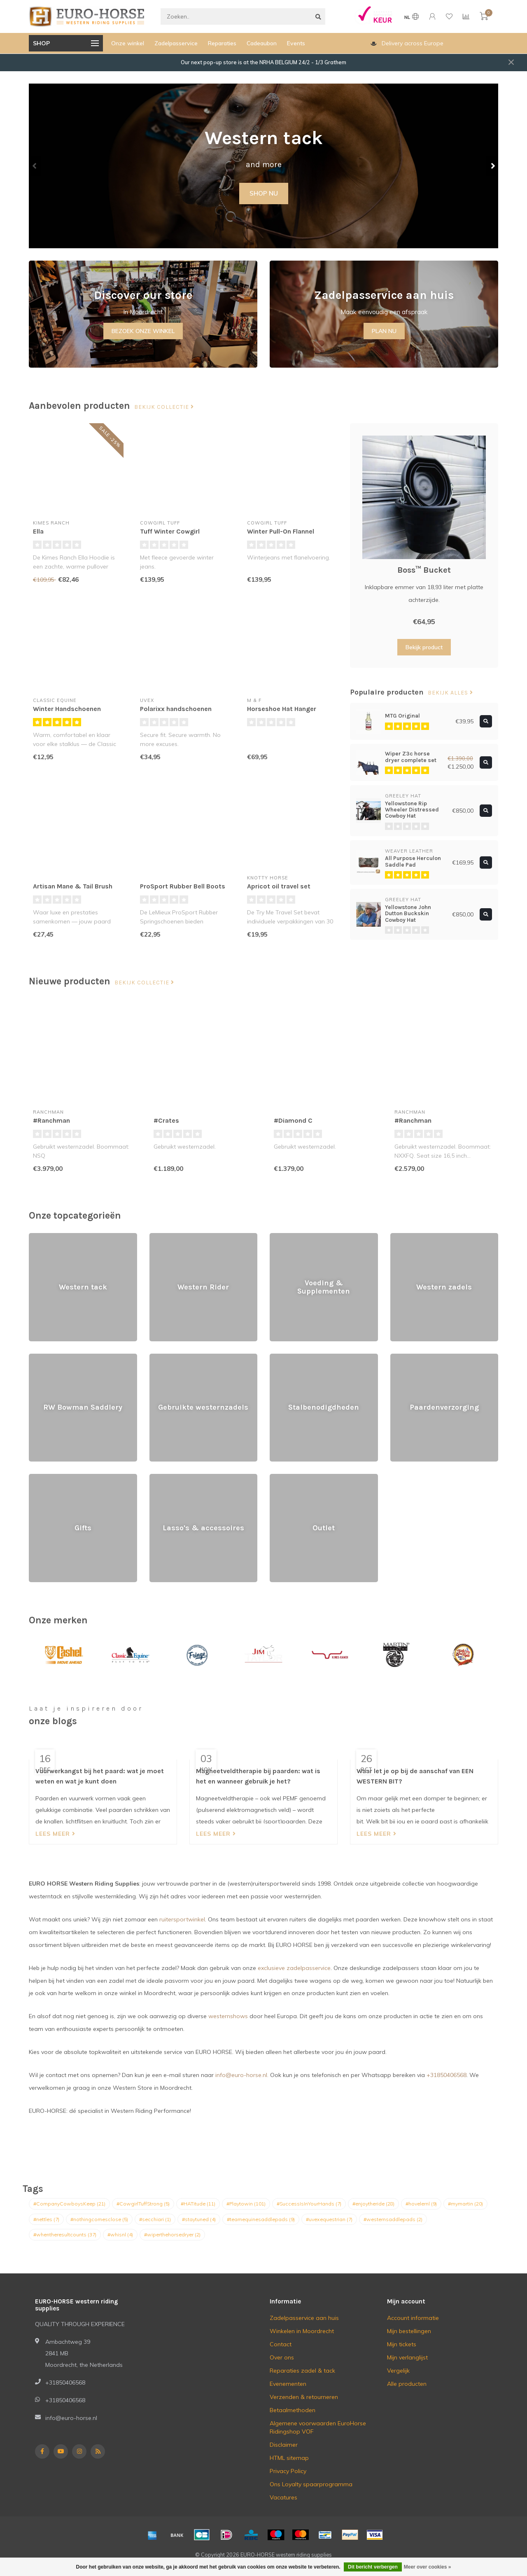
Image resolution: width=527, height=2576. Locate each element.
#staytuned (199, 2219)
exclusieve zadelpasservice (294, 1968)
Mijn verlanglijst (407, 2357)
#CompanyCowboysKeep (69, 2204)
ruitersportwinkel (182, 1919)
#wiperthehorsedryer (172, 2234)
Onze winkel (127, 43)
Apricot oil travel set (278, 886)
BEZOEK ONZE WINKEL (143, 331)
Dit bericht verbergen (373, 2567)
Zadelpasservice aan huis (304, 2318)
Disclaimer (284, 2444)
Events (296, 43)
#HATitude (198, 2204)
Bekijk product (424, 647)
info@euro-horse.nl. (241, 2075)
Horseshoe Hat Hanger (281, 709)
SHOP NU (264, 193)
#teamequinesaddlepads (261, 2219)
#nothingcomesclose (99, 2219)
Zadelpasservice (176, 43)
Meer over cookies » (427, 2567)
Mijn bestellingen (409, 2331)
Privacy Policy (288, 2471)
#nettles (46, 2219)
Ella (38, 531)
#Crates (166, 1120)
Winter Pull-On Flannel (280, 531)
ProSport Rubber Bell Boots (182, 886)
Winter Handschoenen (67, 709)
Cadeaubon (262, 43)
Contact (280, 2344)
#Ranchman (51, 1120)
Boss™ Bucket (424, 570)
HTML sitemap (289, 2458)
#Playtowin (246, 2204)
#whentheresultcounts (64, 2234)
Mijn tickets (401, 2344)
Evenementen (288, 2383)
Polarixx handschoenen (176, 709)
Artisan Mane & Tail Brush (72, 886)
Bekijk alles (450, 693)
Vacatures (283, 2497)
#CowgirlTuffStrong (143, 2204)
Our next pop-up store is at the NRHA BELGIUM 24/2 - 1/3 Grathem (263, 62)
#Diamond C (293, 1120)
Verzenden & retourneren (304, 2397)
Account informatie (413, 2318)
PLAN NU (384, 331)
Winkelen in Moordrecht (302, 2331)
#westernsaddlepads (393, 2219)
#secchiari (155, 2219)
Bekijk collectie (164, 407)
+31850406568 (446, 2075)
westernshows (228, 2016)
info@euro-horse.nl (71, 2418)
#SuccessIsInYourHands (309, 2204)
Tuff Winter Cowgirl (170, 531)
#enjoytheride (373, 2204)
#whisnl (120, 2234)
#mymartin (465, 2204)
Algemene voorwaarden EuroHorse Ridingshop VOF (318, 2427)
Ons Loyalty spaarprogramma (311, 2484)
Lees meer (55, 1833)
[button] (35, 166)
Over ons (282, 2357)
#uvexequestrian (329, 2219)
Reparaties (222, 43)
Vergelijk (398, 2370)
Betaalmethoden (292, 2410)
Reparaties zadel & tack (302, 2370)
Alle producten (407, 2383)
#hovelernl (421, 2204)
